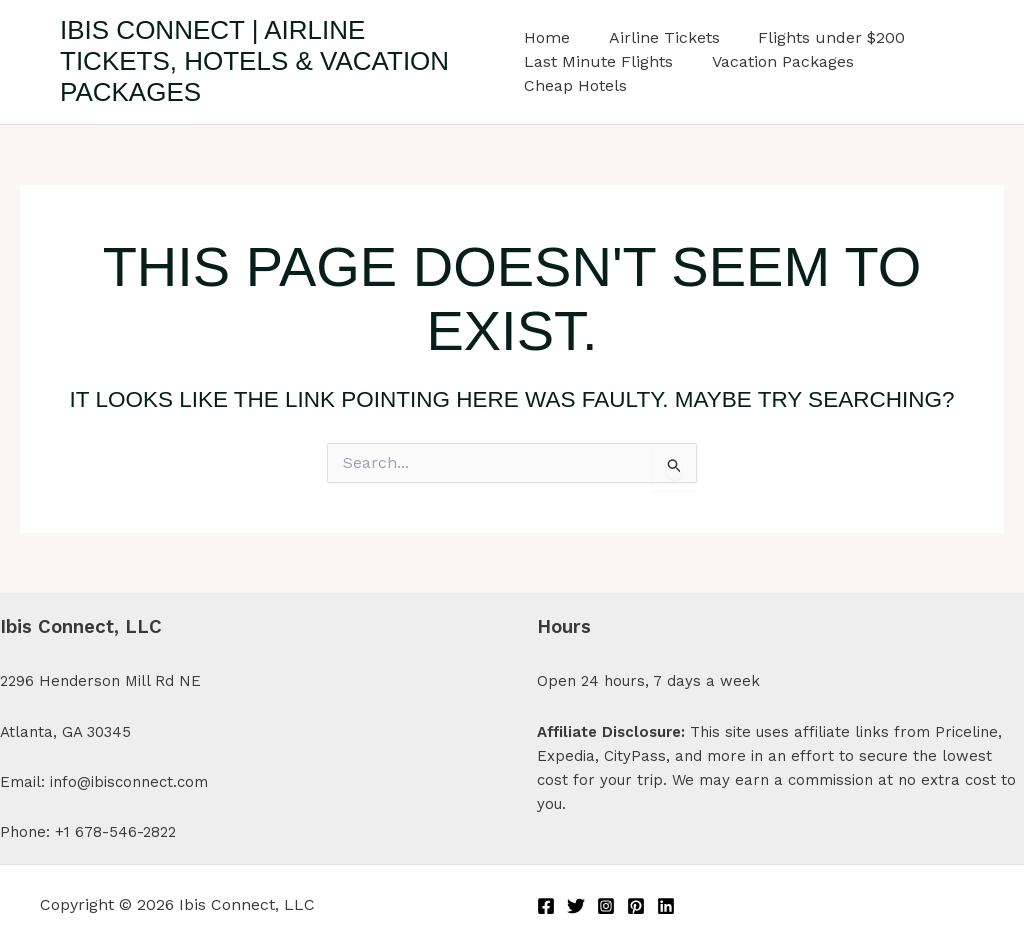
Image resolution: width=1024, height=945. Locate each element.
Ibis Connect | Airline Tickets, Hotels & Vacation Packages (254, 61)
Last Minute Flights (598, 61)
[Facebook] (546, 906)
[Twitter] (576, 906)
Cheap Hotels (575, 85)
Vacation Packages (776, 61)
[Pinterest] (636, 906)
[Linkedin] (666, 906)
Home (547, 37)
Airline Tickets (657, 37)
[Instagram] (606, 906)
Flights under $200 (818, 37)
